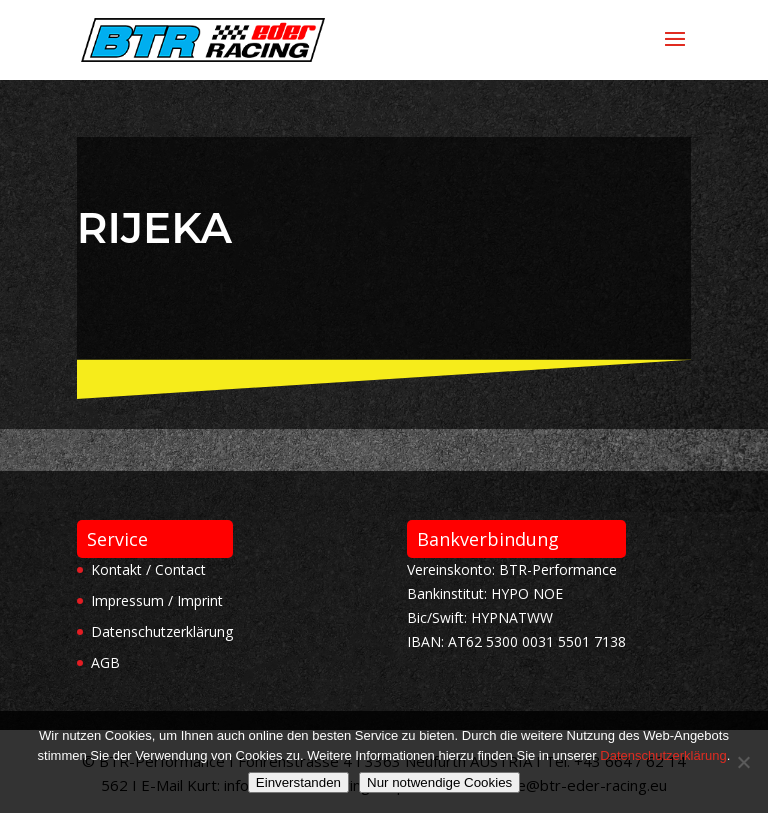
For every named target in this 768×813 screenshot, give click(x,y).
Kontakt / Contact (148, 569)
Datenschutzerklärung (162, 631)
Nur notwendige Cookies (439, 782)
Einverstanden (298, 782)
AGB (105, 662)
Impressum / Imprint (157, 600)
